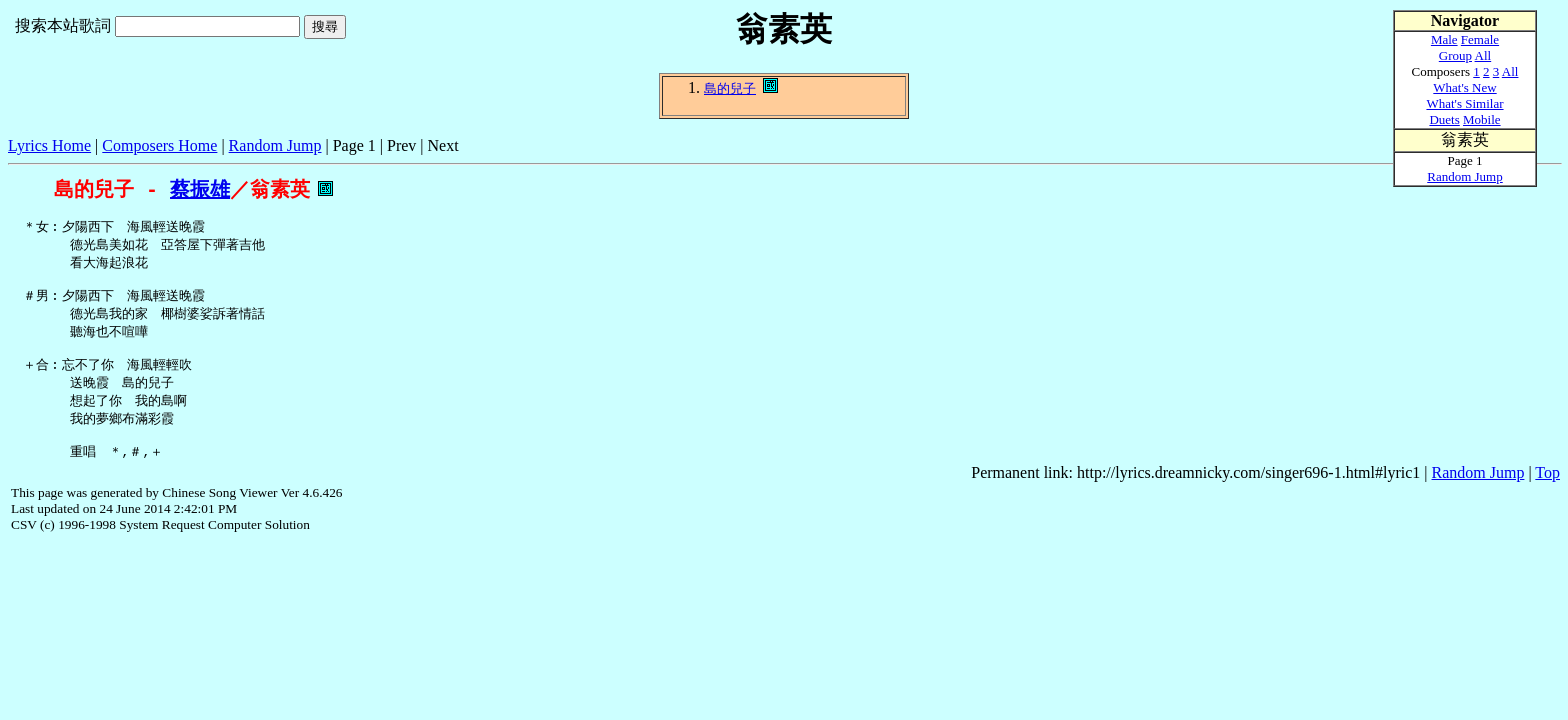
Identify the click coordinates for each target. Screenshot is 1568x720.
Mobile (1482, 119)
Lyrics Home (49, 145)
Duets (1444, 119)
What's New (1464, 87)
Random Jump (275, 145)
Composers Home (159, 145)
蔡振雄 (200, 189)
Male (1444, 39)
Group (1455, 55)
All (1483, 55)
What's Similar (1464, 103)
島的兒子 (730, 88)
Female (1480, 39)
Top (1547, 496)
